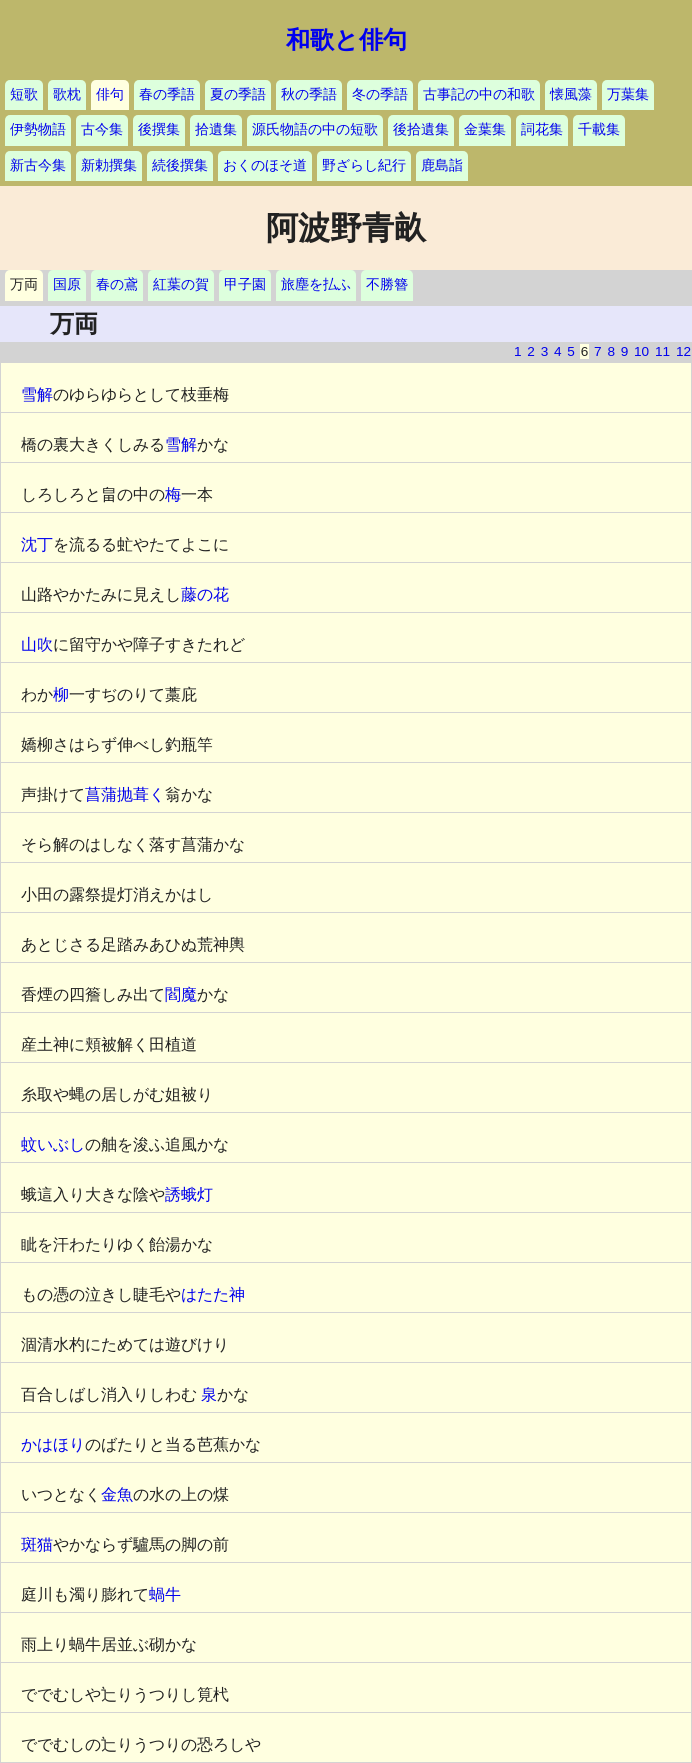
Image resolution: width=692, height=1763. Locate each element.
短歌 (24, 94)
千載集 (599, 129)
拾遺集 (216, 129)
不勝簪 (387, 284)
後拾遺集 (421, 129)
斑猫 (37, 1544)
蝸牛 (165, 1594)
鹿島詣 (442, 165)
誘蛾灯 (189, 1194)
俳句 (110, 94)
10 (641, 351)
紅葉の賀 (181, 284)
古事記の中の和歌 (479, 94)
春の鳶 (117, 284)
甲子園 (245, 284)
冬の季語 (380, 94)
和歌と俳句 (346, 40)
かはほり (53, 1444)
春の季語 (167, 94)
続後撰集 (180, 165)
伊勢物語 (38, 129)
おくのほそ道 (265, 165)
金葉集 (485, 129)
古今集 (102, 129)
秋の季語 (309, 94)
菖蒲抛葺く (125, 794)
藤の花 (205, 594)
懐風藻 (571, 94)
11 (662, 351)
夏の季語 (238, 94)
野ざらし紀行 (364, 165)
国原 (67, 284)
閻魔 (181, 994)
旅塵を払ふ (316, 284)
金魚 (117, 1494)
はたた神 (213, 1294)
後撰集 (159, 129)
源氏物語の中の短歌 (315, 129)
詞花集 (542, 129)
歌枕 (67, 94)
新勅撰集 (109, 165)
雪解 (37, 394)
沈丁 (37, 544)
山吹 (37, 644)
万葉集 (628, 94)
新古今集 (38, 165)
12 (683, 351)
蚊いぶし (53, 1144)
